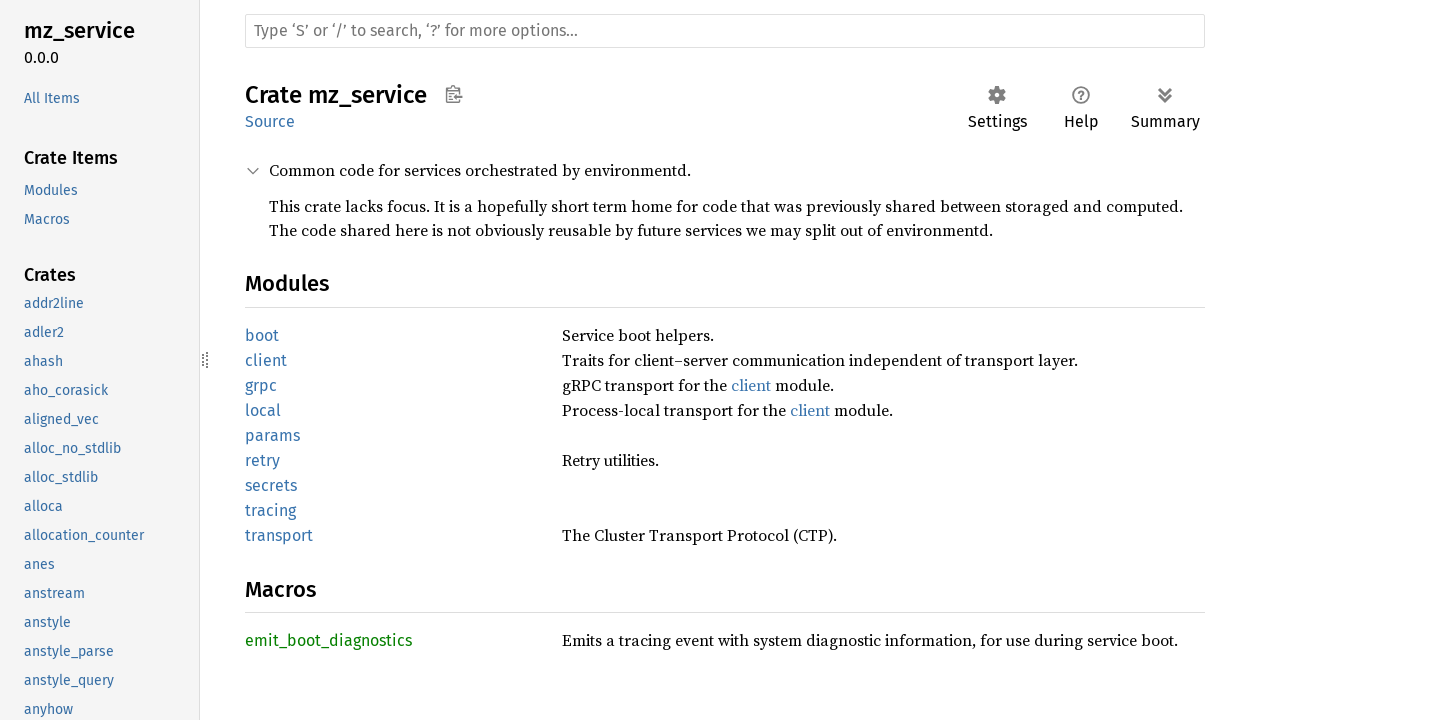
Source (270, 121)
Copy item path (453, 94)
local (263, 410)
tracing (270, 510)
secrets (271, 485)
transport (279, 535)
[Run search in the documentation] (725, 31)
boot (262, 335)
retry (262, 460)
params (272, 435)
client (266, 360)
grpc (261, 385)
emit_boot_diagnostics (328, 640)
